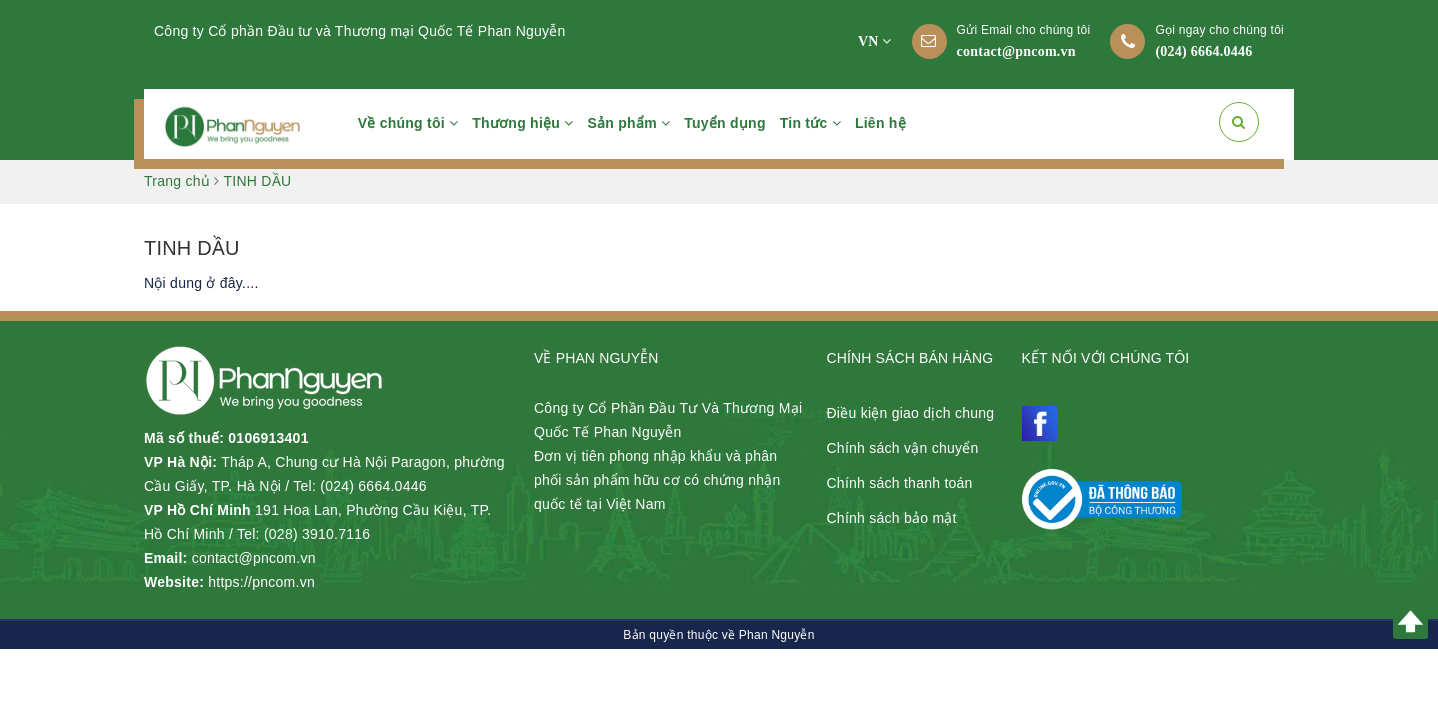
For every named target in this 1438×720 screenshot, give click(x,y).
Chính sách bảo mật (892, 518)
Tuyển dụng (724, 123)
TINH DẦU (192, 248)
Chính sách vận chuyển (903, 448)
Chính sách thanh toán (900, 483)
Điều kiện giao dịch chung (911, 413)
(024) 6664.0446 (1203, 51)
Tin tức (810, 123)
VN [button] (875, 41)
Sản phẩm (629, 123)
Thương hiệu (522, 123)
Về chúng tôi (408, 123)
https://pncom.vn (261, 582)
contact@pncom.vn (1016, 51)
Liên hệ (880, 123)
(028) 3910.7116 (317, 534)
